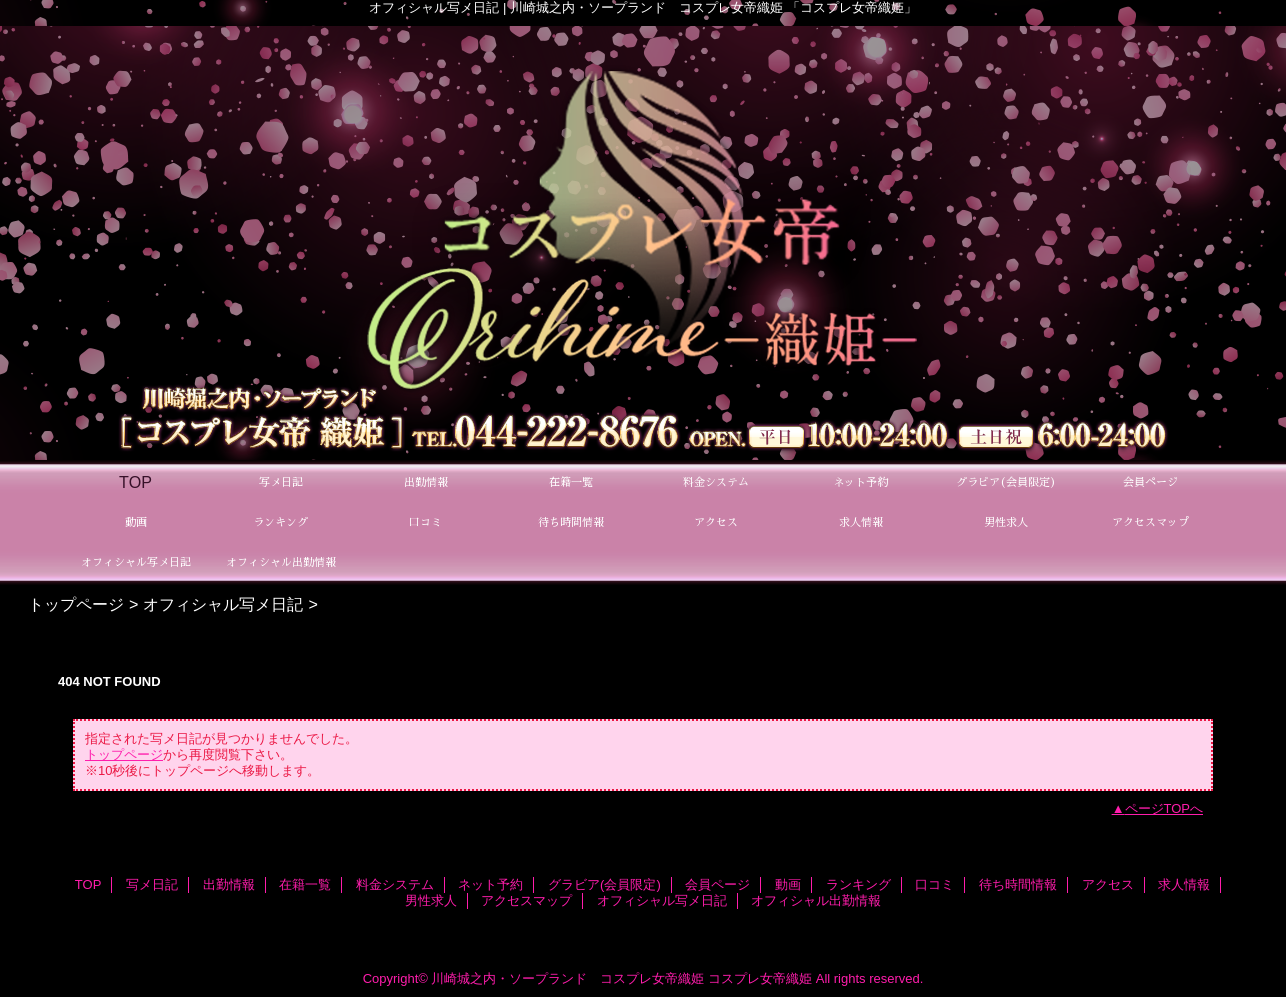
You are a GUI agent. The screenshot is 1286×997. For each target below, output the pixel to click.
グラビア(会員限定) (604, 884)
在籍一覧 (305, 884)
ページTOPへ (1164, 808)
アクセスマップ (526, 900)
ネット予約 (490, 884)
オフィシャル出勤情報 (816, 900)
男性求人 (431, 900)
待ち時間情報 (1018, 884)
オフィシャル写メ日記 (223, 604)
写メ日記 (152, 884)
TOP (135, 482)
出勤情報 (229, 884)
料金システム (395, 884)
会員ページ (717, 884)
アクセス (1108, 884)
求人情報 (1184, 884)
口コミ (934, 884)
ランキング (858, 884)
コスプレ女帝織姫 (760, 978)
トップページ (76, 604)
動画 (788, 884)
